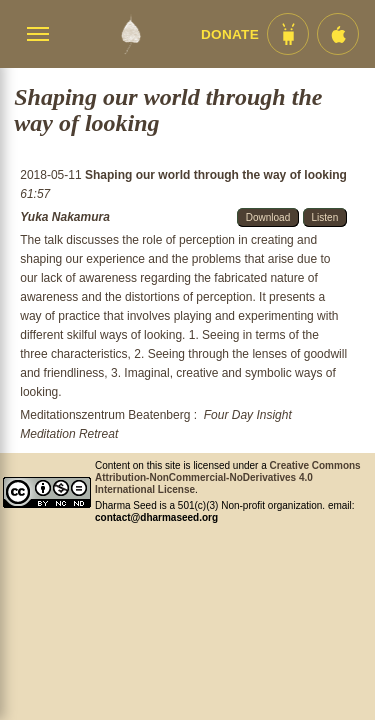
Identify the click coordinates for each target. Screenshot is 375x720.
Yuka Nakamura (65, 217)
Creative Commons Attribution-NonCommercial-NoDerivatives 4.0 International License (228, 477)
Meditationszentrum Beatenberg (105, 415)
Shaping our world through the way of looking (216, 175)
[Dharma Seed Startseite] (130, 34)
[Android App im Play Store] (288, 34)
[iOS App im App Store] (338, 34)
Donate (230, 34)
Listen (325, 217)
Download (268, 217)
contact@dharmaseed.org (156, 517)
